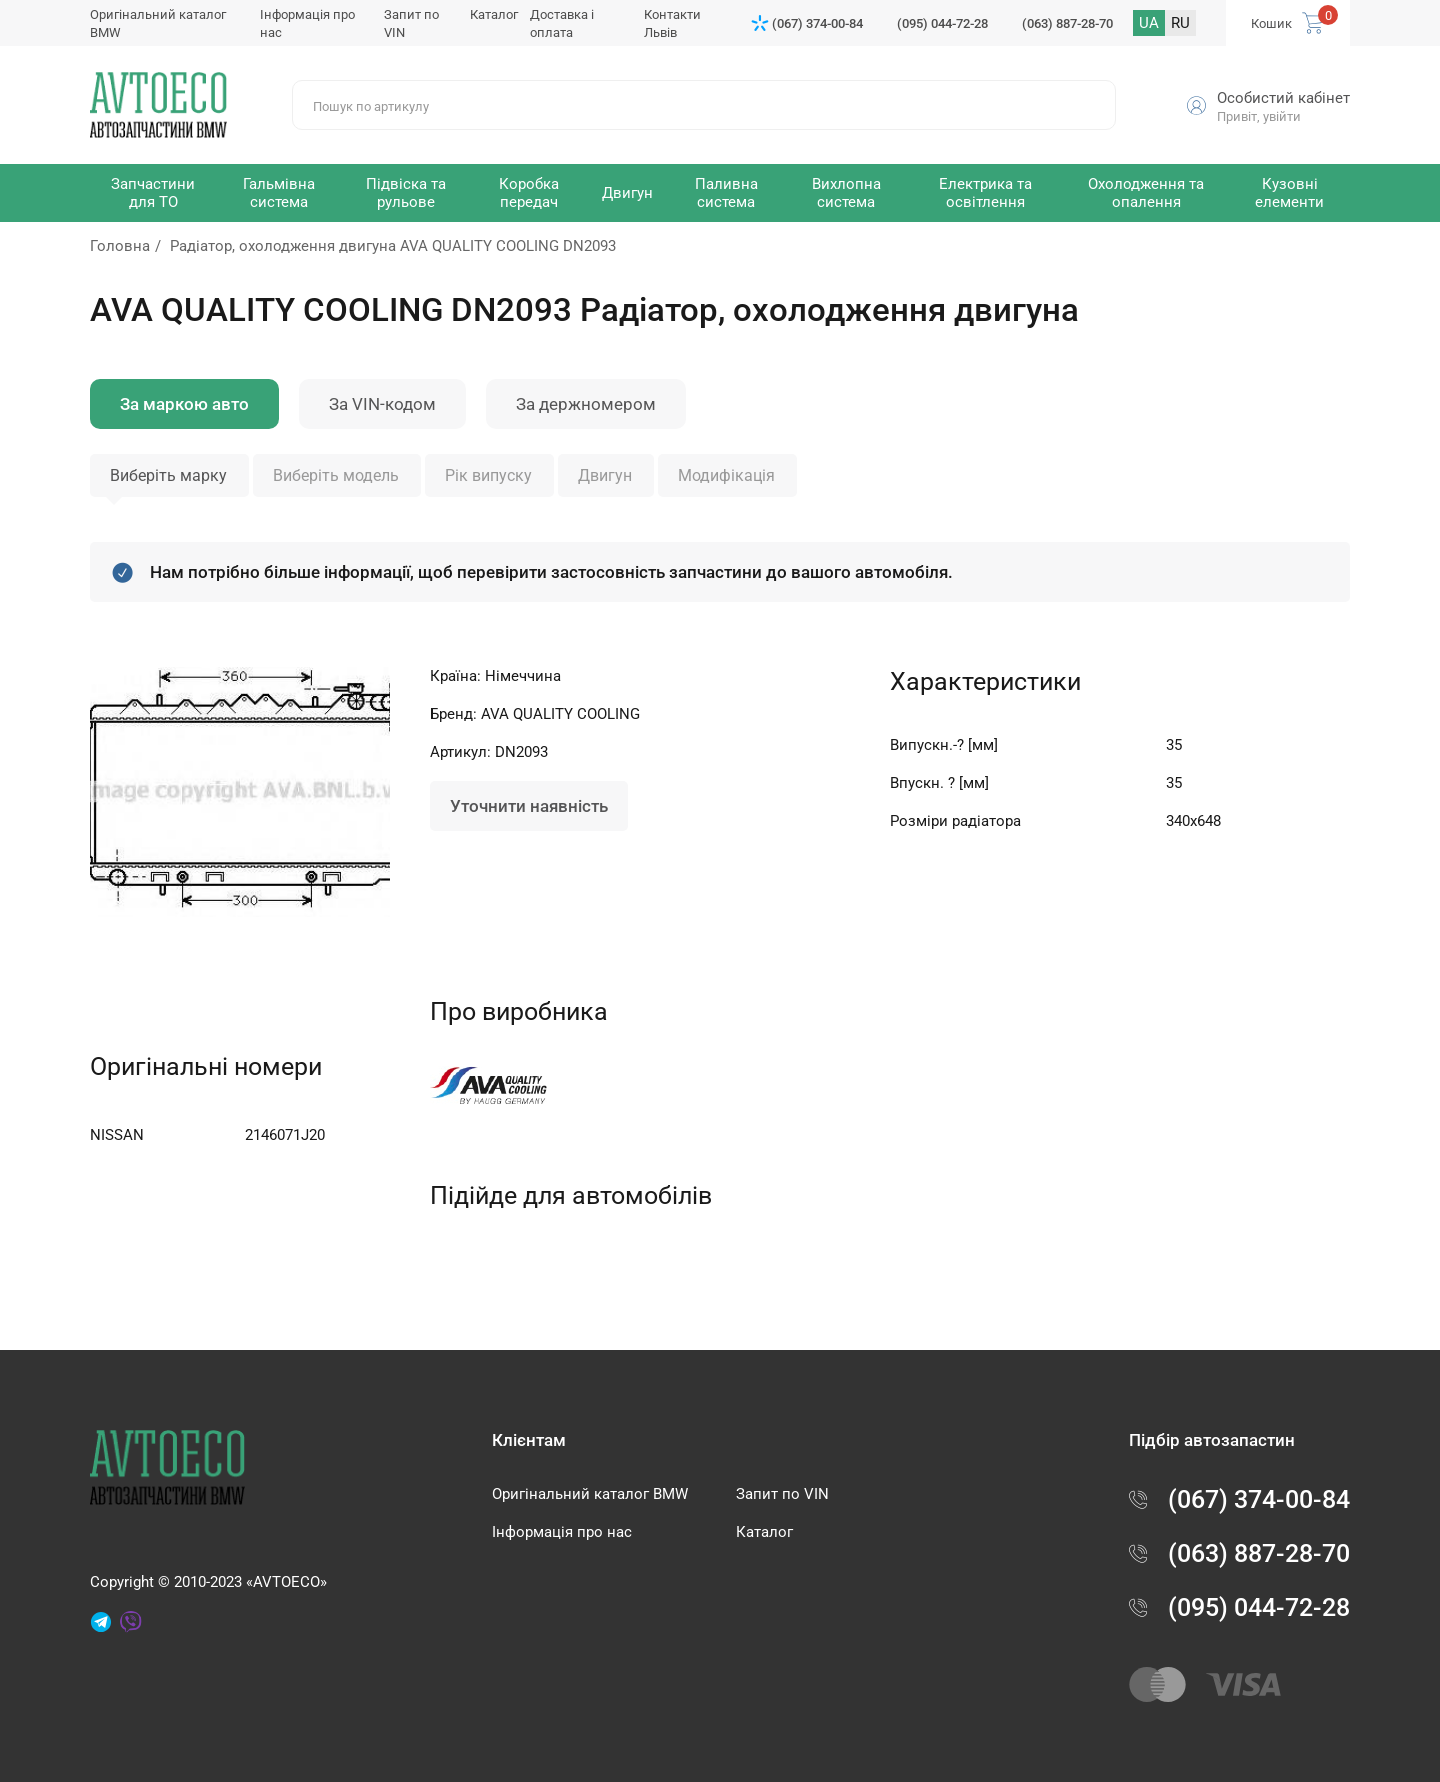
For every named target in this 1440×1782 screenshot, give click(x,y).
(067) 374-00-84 (817, 23)
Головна (120, 246)
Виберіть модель (336, 475)
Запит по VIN (782, 1494)
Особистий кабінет (1283, 98)
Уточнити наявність (529, 806)
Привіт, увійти (1259, 116)
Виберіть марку (168, 475)
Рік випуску (488, 475)
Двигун (605, 475)
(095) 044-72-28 (942, 23)
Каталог (494, 14)
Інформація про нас (562, 1532)
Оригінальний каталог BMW (590, 1494)
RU (1180, 23)
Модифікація (726, 475)
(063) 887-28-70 (1067, 23)
